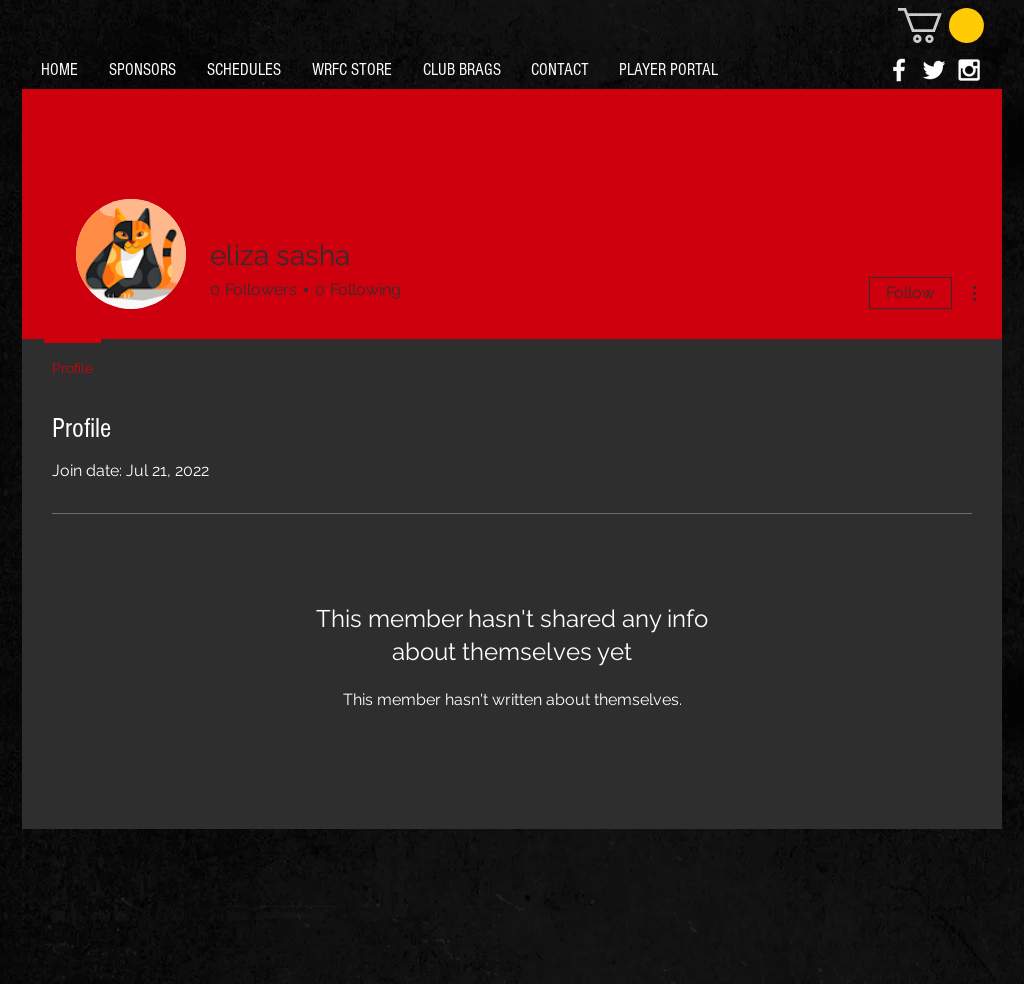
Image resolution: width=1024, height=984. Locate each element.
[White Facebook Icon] (899, 70)
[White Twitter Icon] (934, 70)
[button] (941, 25)
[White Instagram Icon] (969, 70)
